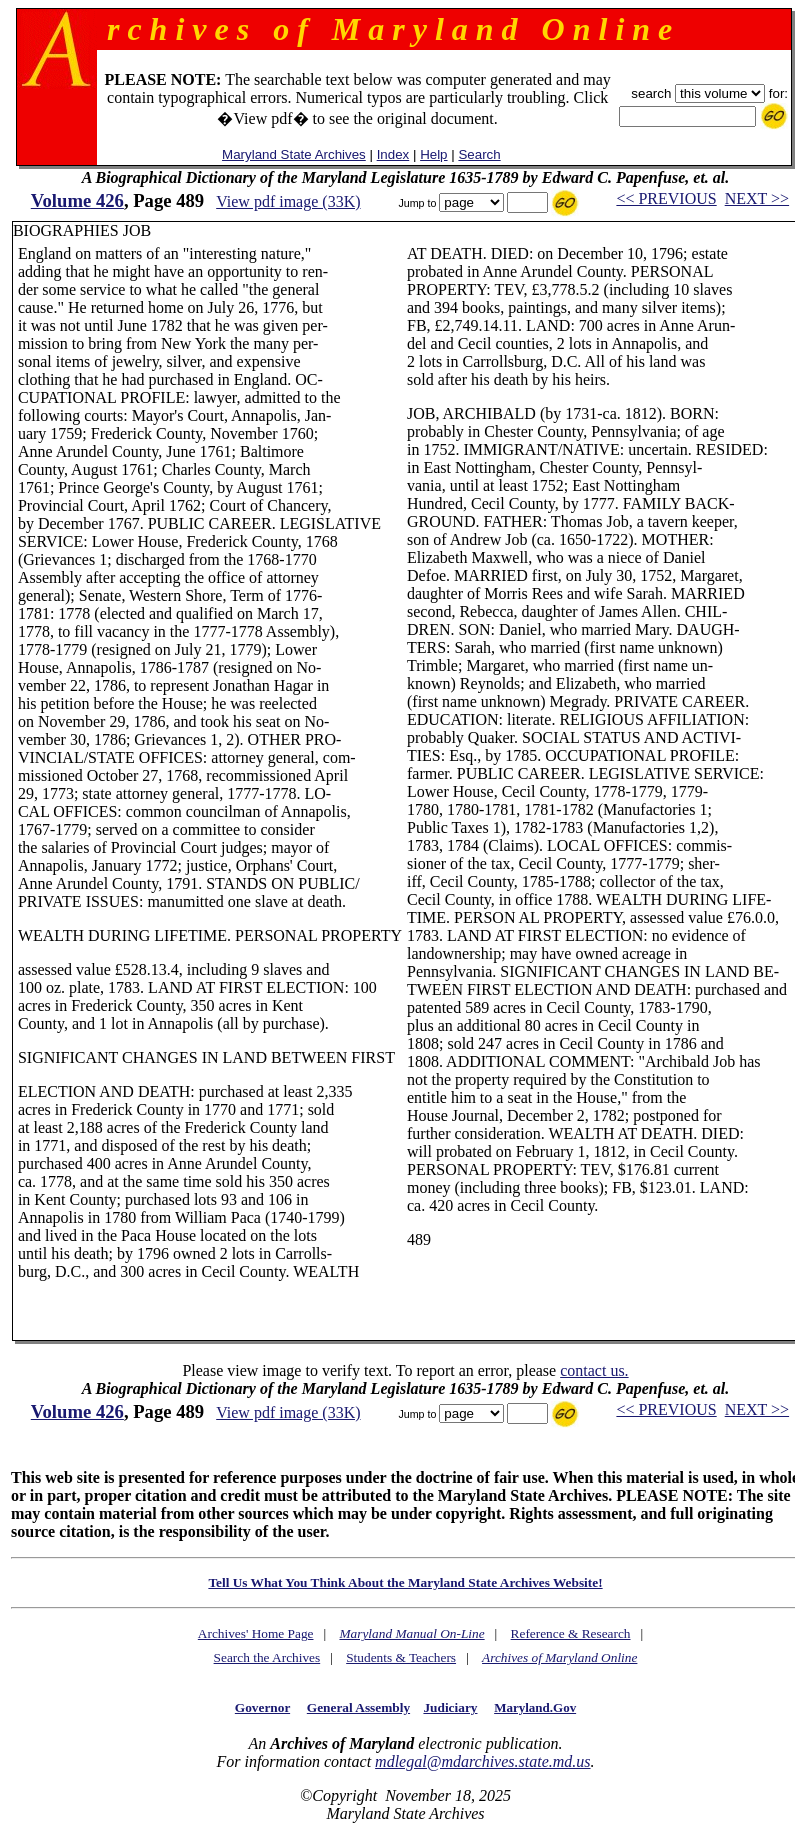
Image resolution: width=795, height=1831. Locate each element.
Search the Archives (267, 1657)
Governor (262, 1707)
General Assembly (358, 1707)
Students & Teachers (401, 1657)
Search (479, 154)
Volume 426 (77, 200)
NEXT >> (757, 198)
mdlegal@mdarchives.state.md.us (482, 1761)
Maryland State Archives (294, 154)
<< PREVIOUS (666, 198)
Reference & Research (571, 1633)
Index (393, 154)
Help (433, 154)
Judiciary (450, 1707)
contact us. (594, 1370)
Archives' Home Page (256, 1633)
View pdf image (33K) (288, 201)
